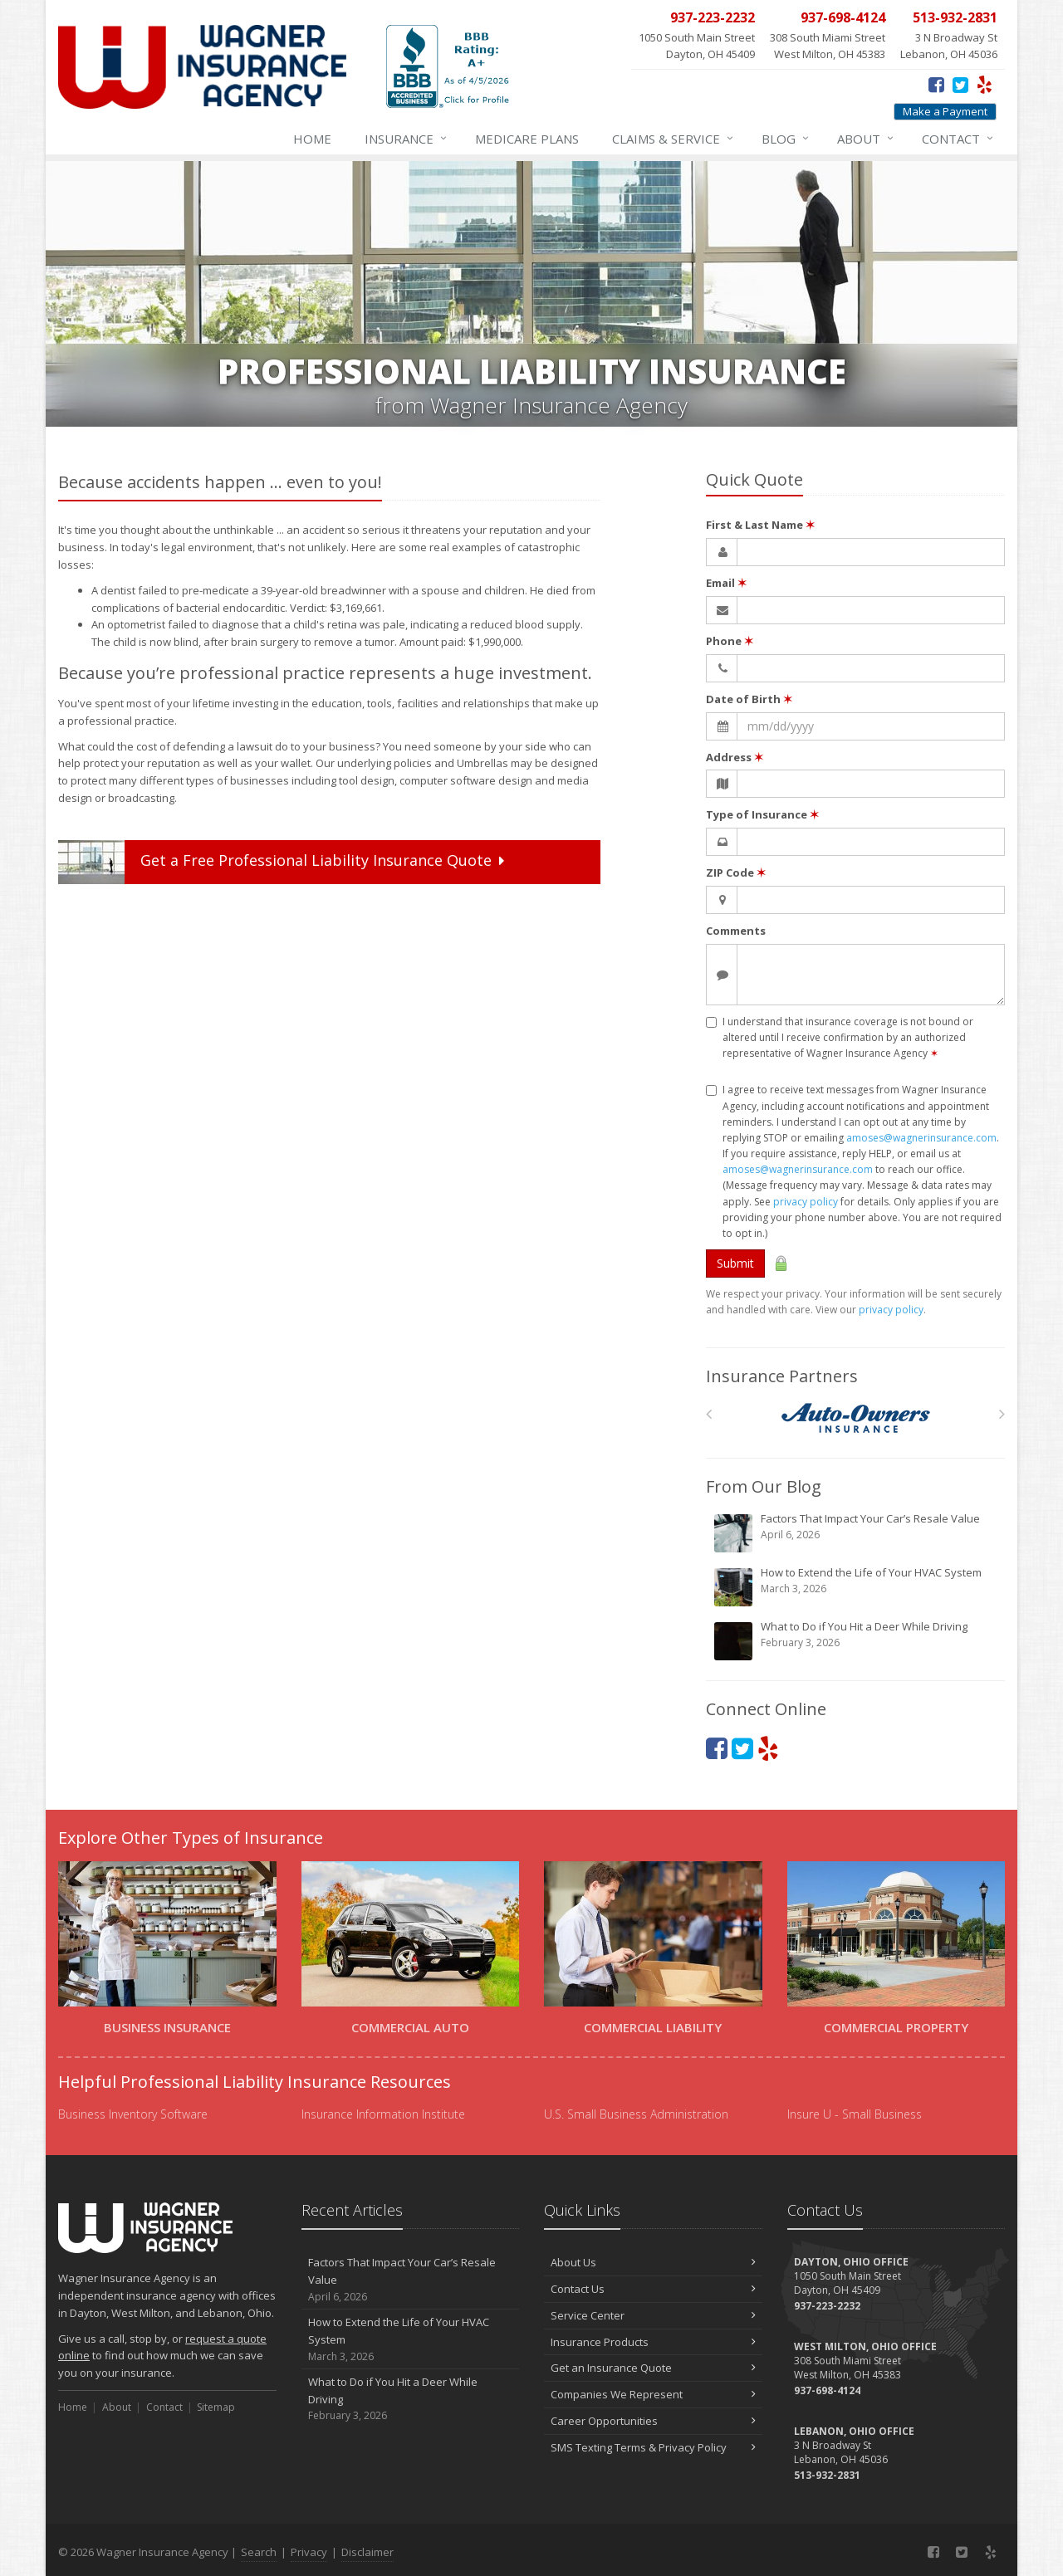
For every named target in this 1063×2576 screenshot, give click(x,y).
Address (734, 757)
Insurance (406, 139)
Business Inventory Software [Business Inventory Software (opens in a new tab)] (133, 2114)
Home (312, 138)
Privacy (309, 2551)
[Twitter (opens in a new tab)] (960, 83)
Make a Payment (945, 111)
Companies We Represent (653, 2394)
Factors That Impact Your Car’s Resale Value (857, 1532)
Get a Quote (283, 862)
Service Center (653, 2315)
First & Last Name (760, 524)
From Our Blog (763, 1486)
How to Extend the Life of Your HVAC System (857, 1586)
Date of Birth (749, 699)
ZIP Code (736, 872)
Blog (786, 139)
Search (259, 2551)
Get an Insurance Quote (653, 2367)
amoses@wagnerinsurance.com (921, 1138)
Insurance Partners (782, 1376)
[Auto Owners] (855, 1418)
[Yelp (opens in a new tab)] (984, 83)
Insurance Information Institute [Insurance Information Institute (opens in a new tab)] (383, 2114)
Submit (735, 1263)
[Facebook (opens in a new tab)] (936, 83)
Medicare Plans (527, 138)
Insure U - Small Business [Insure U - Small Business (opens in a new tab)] (854, 2114)
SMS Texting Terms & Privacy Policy (653, 2447)
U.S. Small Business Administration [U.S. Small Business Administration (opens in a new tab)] (636, 2114)
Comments (736, 930)
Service (673, 139)
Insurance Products (653, 2341)
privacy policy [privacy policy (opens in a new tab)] (891, 1310)
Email (726, 582)
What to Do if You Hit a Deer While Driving (857, 1640)
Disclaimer (367, 2551)
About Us (653, 2262)
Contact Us (653, 2288)
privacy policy (805, 1202)
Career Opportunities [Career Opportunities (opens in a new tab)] (653, 2420)
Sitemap (216, 2407)
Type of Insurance (762, 814)
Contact (958, 139)
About (866, 139)
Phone (729, 640)
